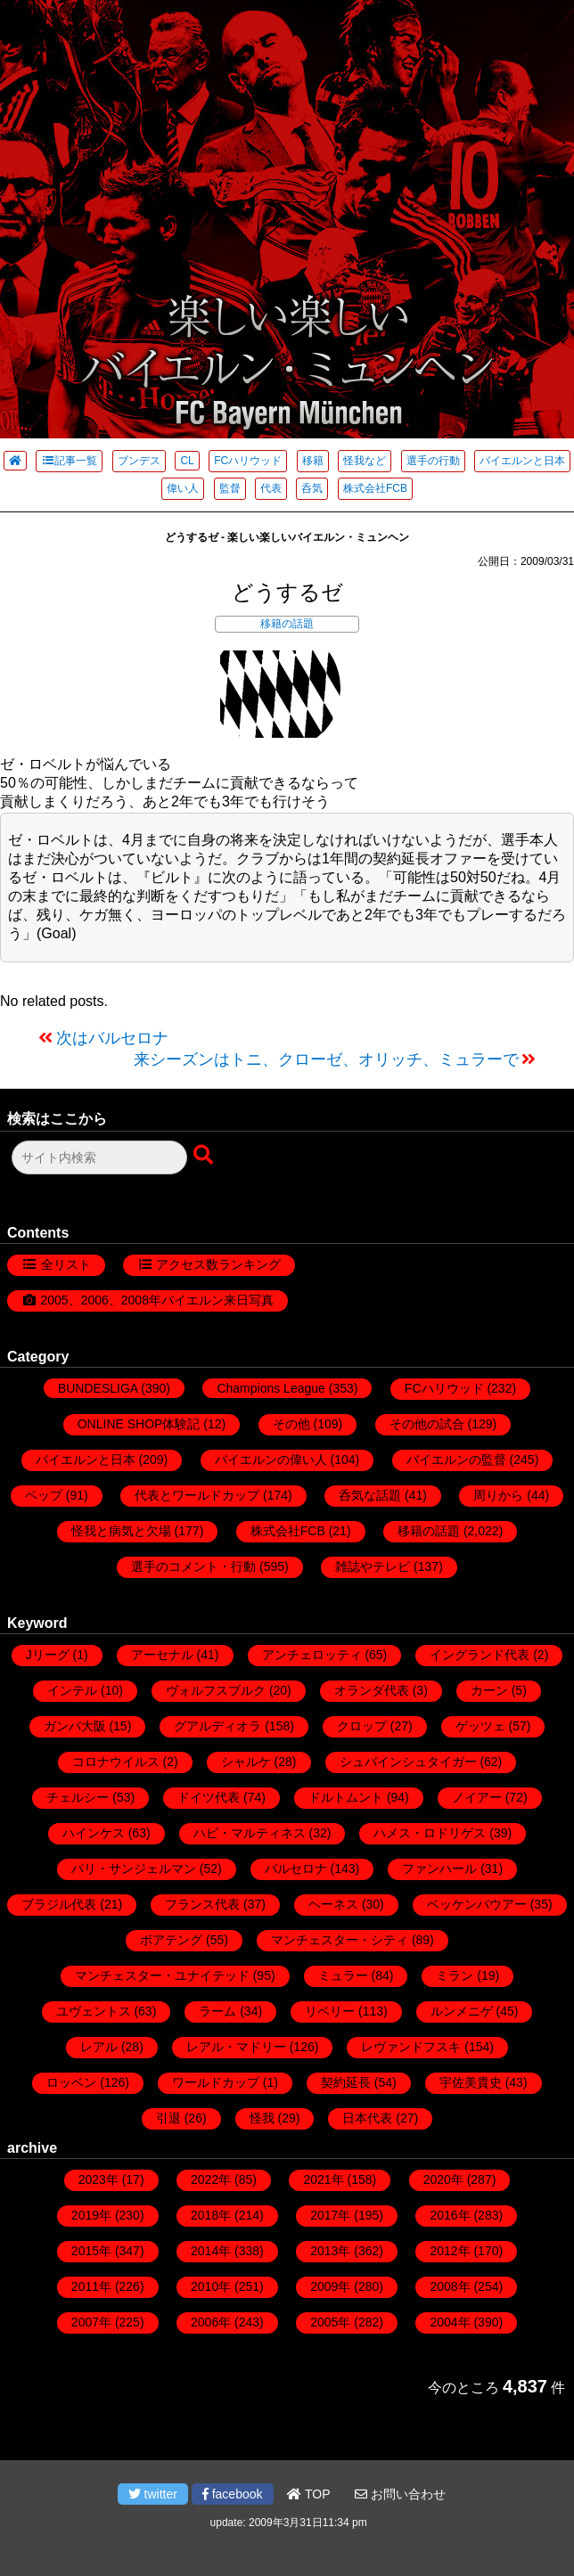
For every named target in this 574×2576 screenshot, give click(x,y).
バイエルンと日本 (522, 460)
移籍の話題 (287, 623)
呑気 (312, 488)
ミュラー (343, 1975)
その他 (291, 1424)
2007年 (91, 2322)
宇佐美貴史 (470, 2082)
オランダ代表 (371, 1690)
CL (186, 460)
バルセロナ (296, 1868)
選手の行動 (433, 460)
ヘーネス (333, 1904)
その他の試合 (427, 1424)
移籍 (313, 460)
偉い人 (183, 488)
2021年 (323, 2179)
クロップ (362, 1726)
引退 (168, 2118)
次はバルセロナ (112, 1038)
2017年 (330, 2215)
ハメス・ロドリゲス (429, 1833)
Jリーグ (48, 1655)
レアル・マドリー (236, 2047)
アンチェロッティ (312, 1655)
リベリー (330, 2011)
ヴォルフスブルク (216, 1690)
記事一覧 (69, 460)
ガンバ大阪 (75, 1726)
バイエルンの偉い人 (271, 1459)
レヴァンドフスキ (411, 2047)
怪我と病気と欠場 (121, 1531)
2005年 (330, 2322)
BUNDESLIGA (97, 1388)
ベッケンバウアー (477, 1904)
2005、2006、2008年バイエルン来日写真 (157, 1300)
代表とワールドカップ (197, 1495)
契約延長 (346, 2082)
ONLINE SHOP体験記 (139, 1424)
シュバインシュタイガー (408, 1761)
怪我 (262, 2118)
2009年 (330, 2286)
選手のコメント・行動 (193, 1566)
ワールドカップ (215, 2082)
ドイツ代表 (208, 1797)
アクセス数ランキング (218, 1264)
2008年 (450, 2286)
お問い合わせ (400, 2494)
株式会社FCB (375, 488)
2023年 (98, 2179)
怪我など (364, 460)
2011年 (91, 2286)
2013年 (330, 2251)
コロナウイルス (116, 1761)
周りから (498, 1495)
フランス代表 (202, 1904)
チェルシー (77, 1797)
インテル (72, 1690)
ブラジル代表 (58, 1904)
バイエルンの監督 (456, 1459)
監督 (230, 488)
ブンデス (139, 460)
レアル (99, 2047)
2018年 (211, 2215)
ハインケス (93, 1833)
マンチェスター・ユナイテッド (162, 1975)
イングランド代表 (479, 1655)
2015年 (91, 2251)
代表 (271, 488)
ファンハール (439, 1868)
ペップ (43, 1495)
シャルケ (246, 1761)
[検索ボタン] (205, 1155)
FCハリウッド (248, 460)
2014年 (211, 2251)
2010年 (211, 2286)
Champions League (270, 1388)
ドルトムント (345, 1797)
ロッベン (71, 2082)
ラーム (217, 2011)
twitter (152, 2494)
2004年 (450, 2322)
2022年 (211, 2179)
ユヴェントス (93, 2011)
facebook (232, 2494)
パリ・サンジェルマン (133, 1868)
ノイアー (477, 1797)
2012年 (450, 2251)
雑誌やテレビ (372, 1566)
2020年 (443, 2179)
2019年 (91, 2215)
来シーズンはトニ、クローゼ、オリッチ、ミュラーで (326, 1059)
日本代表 (367, 2118)
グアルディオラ (217, 1726)
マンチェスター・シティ (339, 1940)
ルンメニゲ (461, 2011)
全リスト (66, 1264)
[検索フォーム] (99, 1157)
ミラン (454, 1975)
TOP (308, 2494)
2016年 (450, 2215)
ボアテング (171, 1940)
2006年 (211, 2322)
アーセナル (162, 1655)
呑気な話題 (370, 1495)
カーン (489, 1690)
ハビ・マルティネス (249, 1833)
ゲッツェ (480, 1726)
